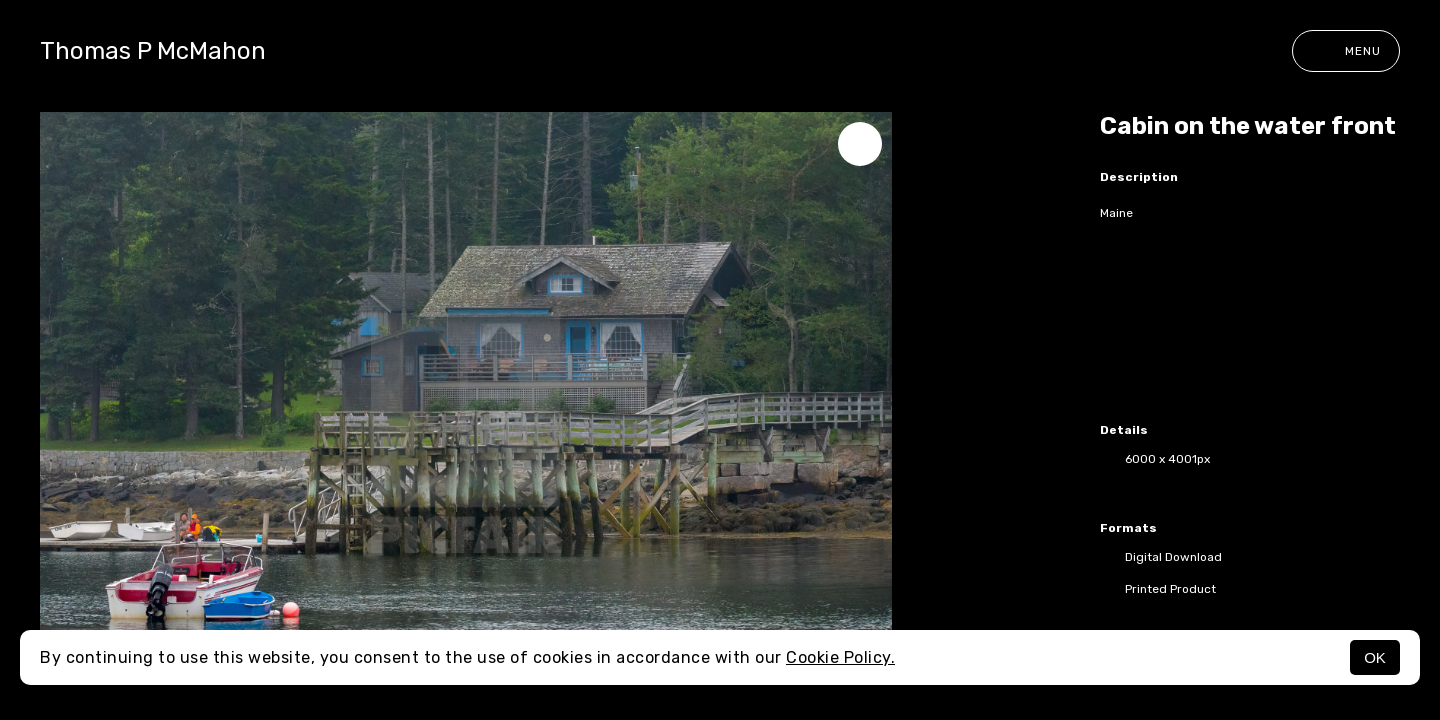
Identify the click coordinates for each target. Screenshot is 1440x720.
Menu (1346, 51)
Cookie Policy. (840, 657)
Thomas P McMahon (153, 51)
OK (1375, 657)
